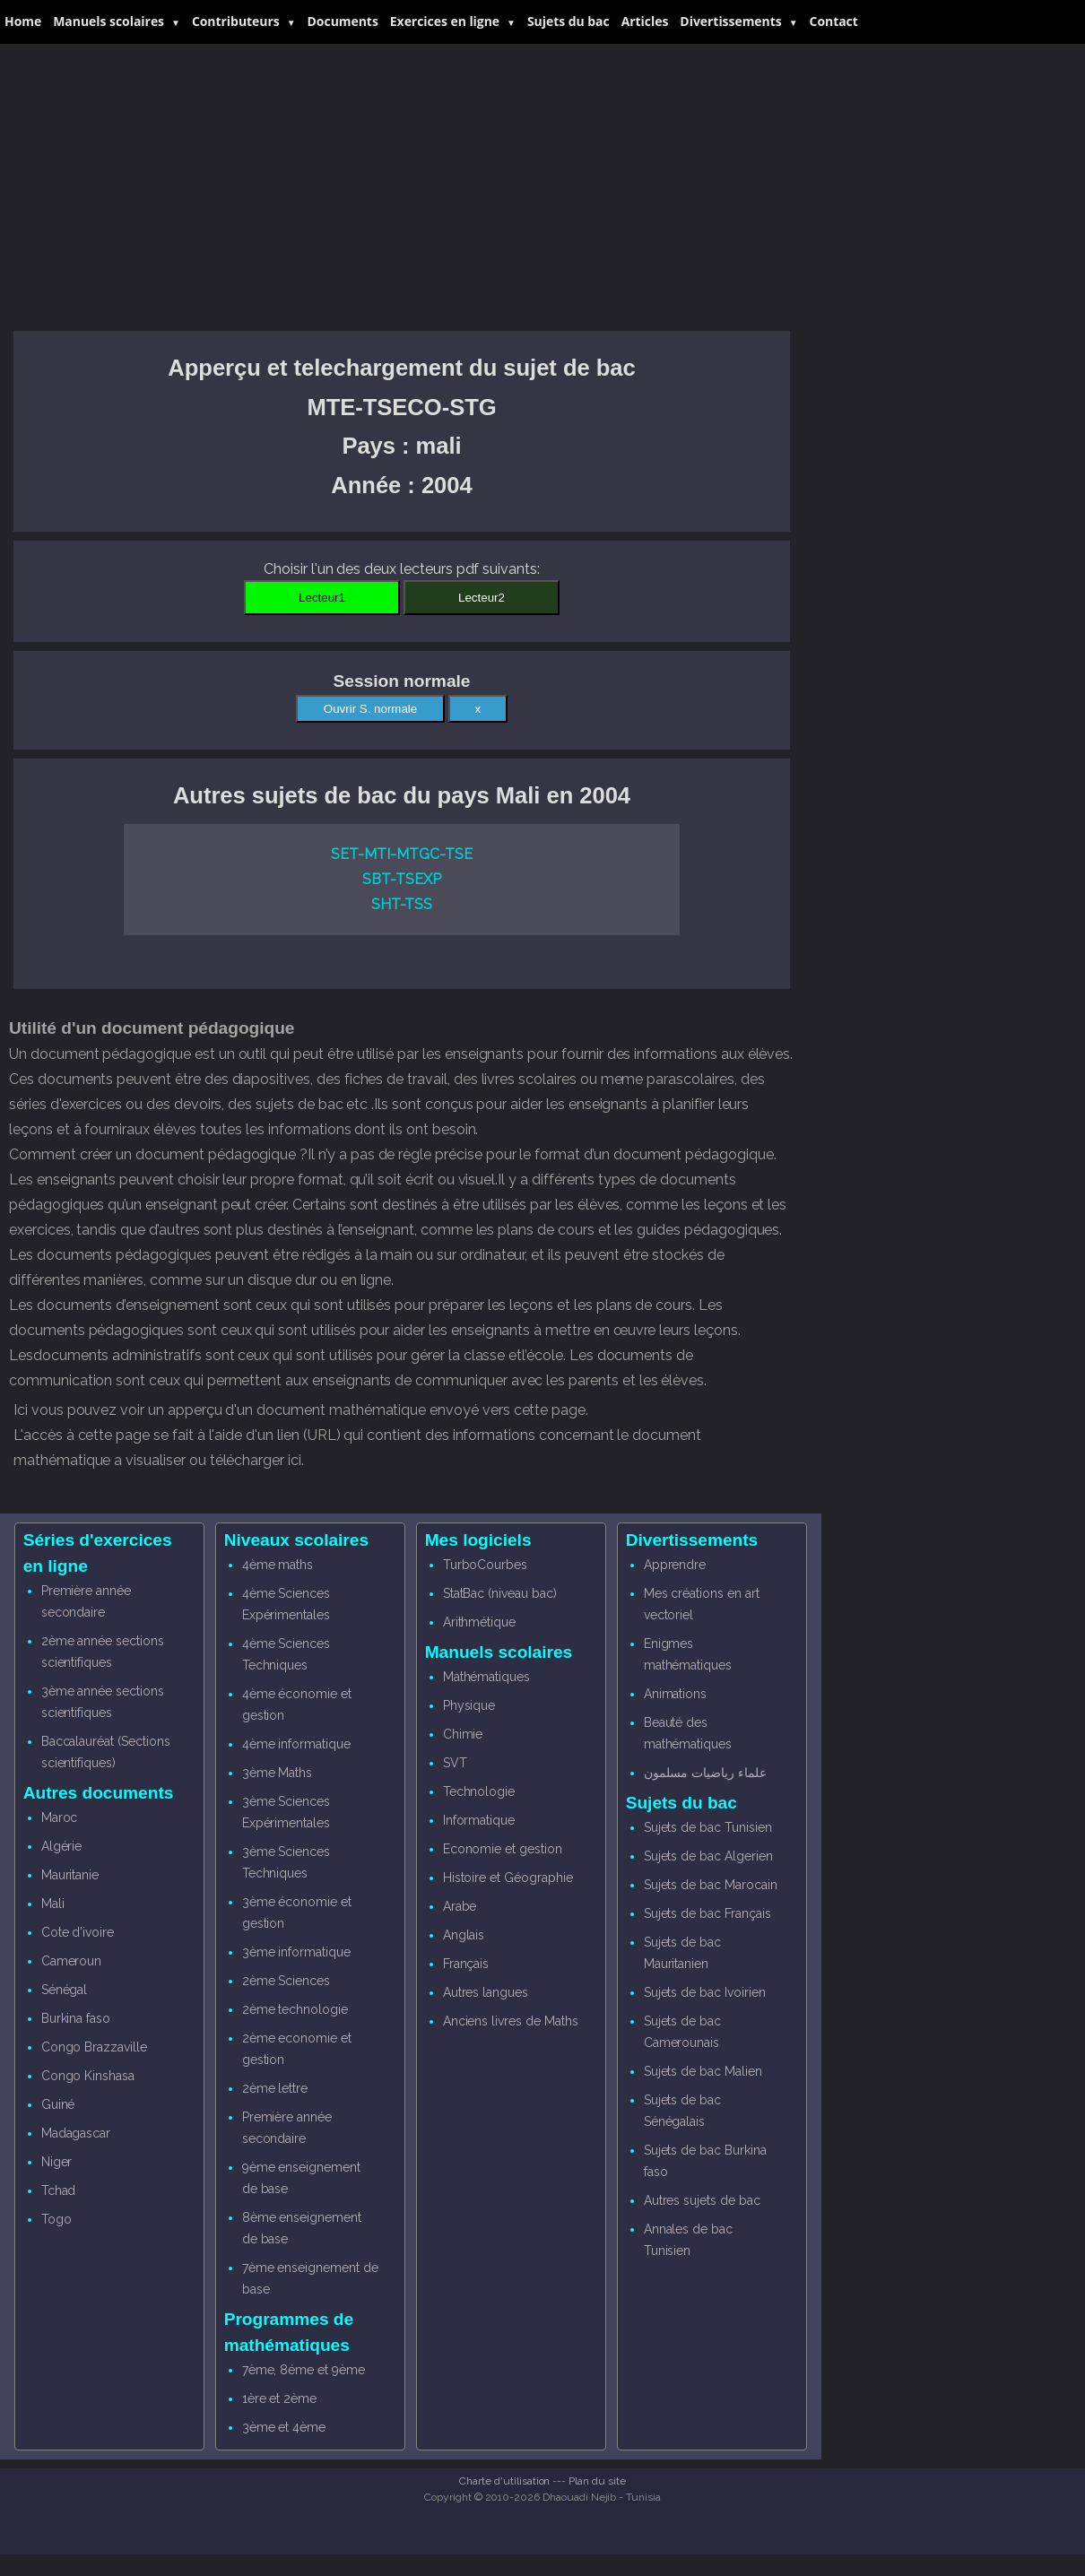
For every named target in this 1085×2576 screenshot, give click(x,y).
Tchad (58, 2190)
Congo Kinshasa (88, 2076)
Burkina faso (75, 2018)
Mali (53, 1903)
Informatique (479, 1820)
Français (466, 1963)
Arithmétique (479, 1622)
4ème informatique (296, 1744)
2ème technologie (295, 2009)
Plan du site (597, 2481)
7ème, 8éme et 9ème (303, 2370)
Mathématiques (486, 1677)
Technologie (479, 1791)
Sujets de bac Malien (703, 2071)
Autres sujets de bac (702, 2200)
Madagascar (76, 2133)
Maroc (59, 1817)
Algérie (61, 1846)
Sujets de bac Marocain (710, 1885)
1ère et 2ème (279, 2398)
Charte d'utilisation (504, 2481)
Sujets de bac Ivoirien (705, 1992)
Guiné (58, 2104)
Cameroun (71, 1961)
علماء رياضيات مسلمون (705, 1772)
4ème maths (278, 1564)
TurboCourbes (485, 1564)
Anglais (464, 1935)
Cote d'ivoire (77, 1932)
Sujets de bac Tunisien (708, 1827)
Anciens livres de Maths (510, 2021)
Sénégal (64, 1989)
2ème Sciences (286, 1980)
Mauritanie (70, 1875)
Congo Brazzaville (94, 2047)
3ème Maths (277, 1772)
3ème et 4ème (284, 2427)
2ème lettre (275, 2088)
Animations (675, 1694)
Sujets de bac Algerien (708, 1856)
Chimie (463, 1734)
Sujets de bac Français (707, 1913)
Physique (469, 1705)
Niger (57, 2162)
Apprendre (675, 1564)
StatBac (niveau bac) (500, 1593)
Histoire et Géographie (508, 1877)
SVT (455, 1763)
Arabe (460, 1906)
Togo (56, 2219)
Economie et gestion (502, 1849)
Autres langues (485, 1992)
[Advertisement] (401, 187)
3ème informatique (296, 1952)
